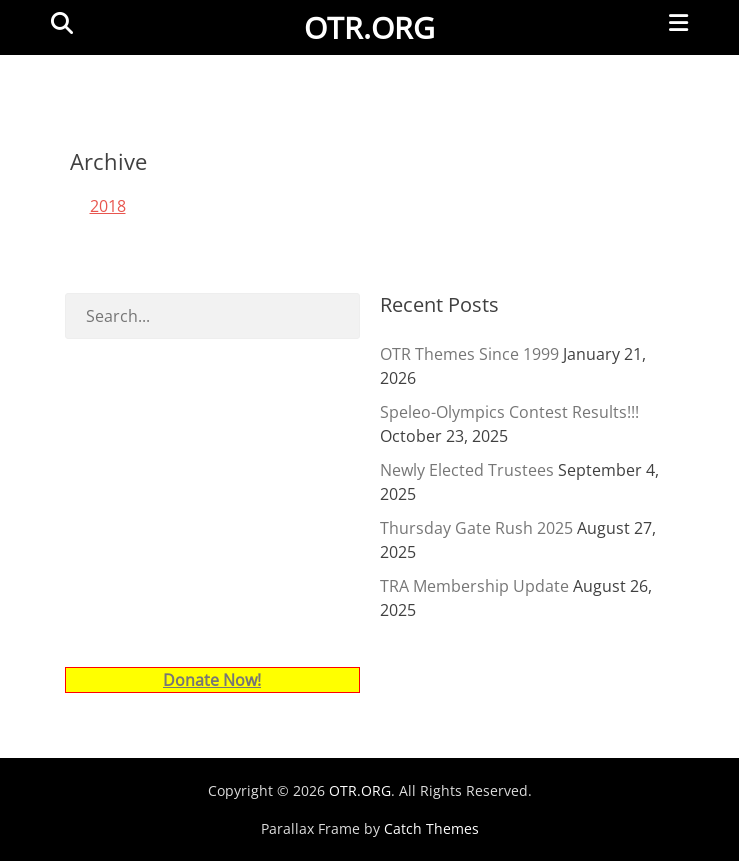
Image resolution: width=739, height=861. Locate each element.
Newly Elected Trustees (467, 470)
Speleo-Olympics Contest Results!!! (509, 412)
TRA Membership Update (474, 586)
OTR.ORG (369, 27)
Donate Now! (212, 680)
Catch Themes (431, 828)
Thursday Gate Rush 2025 (476, 528)
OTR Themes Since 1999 (469, 354)
